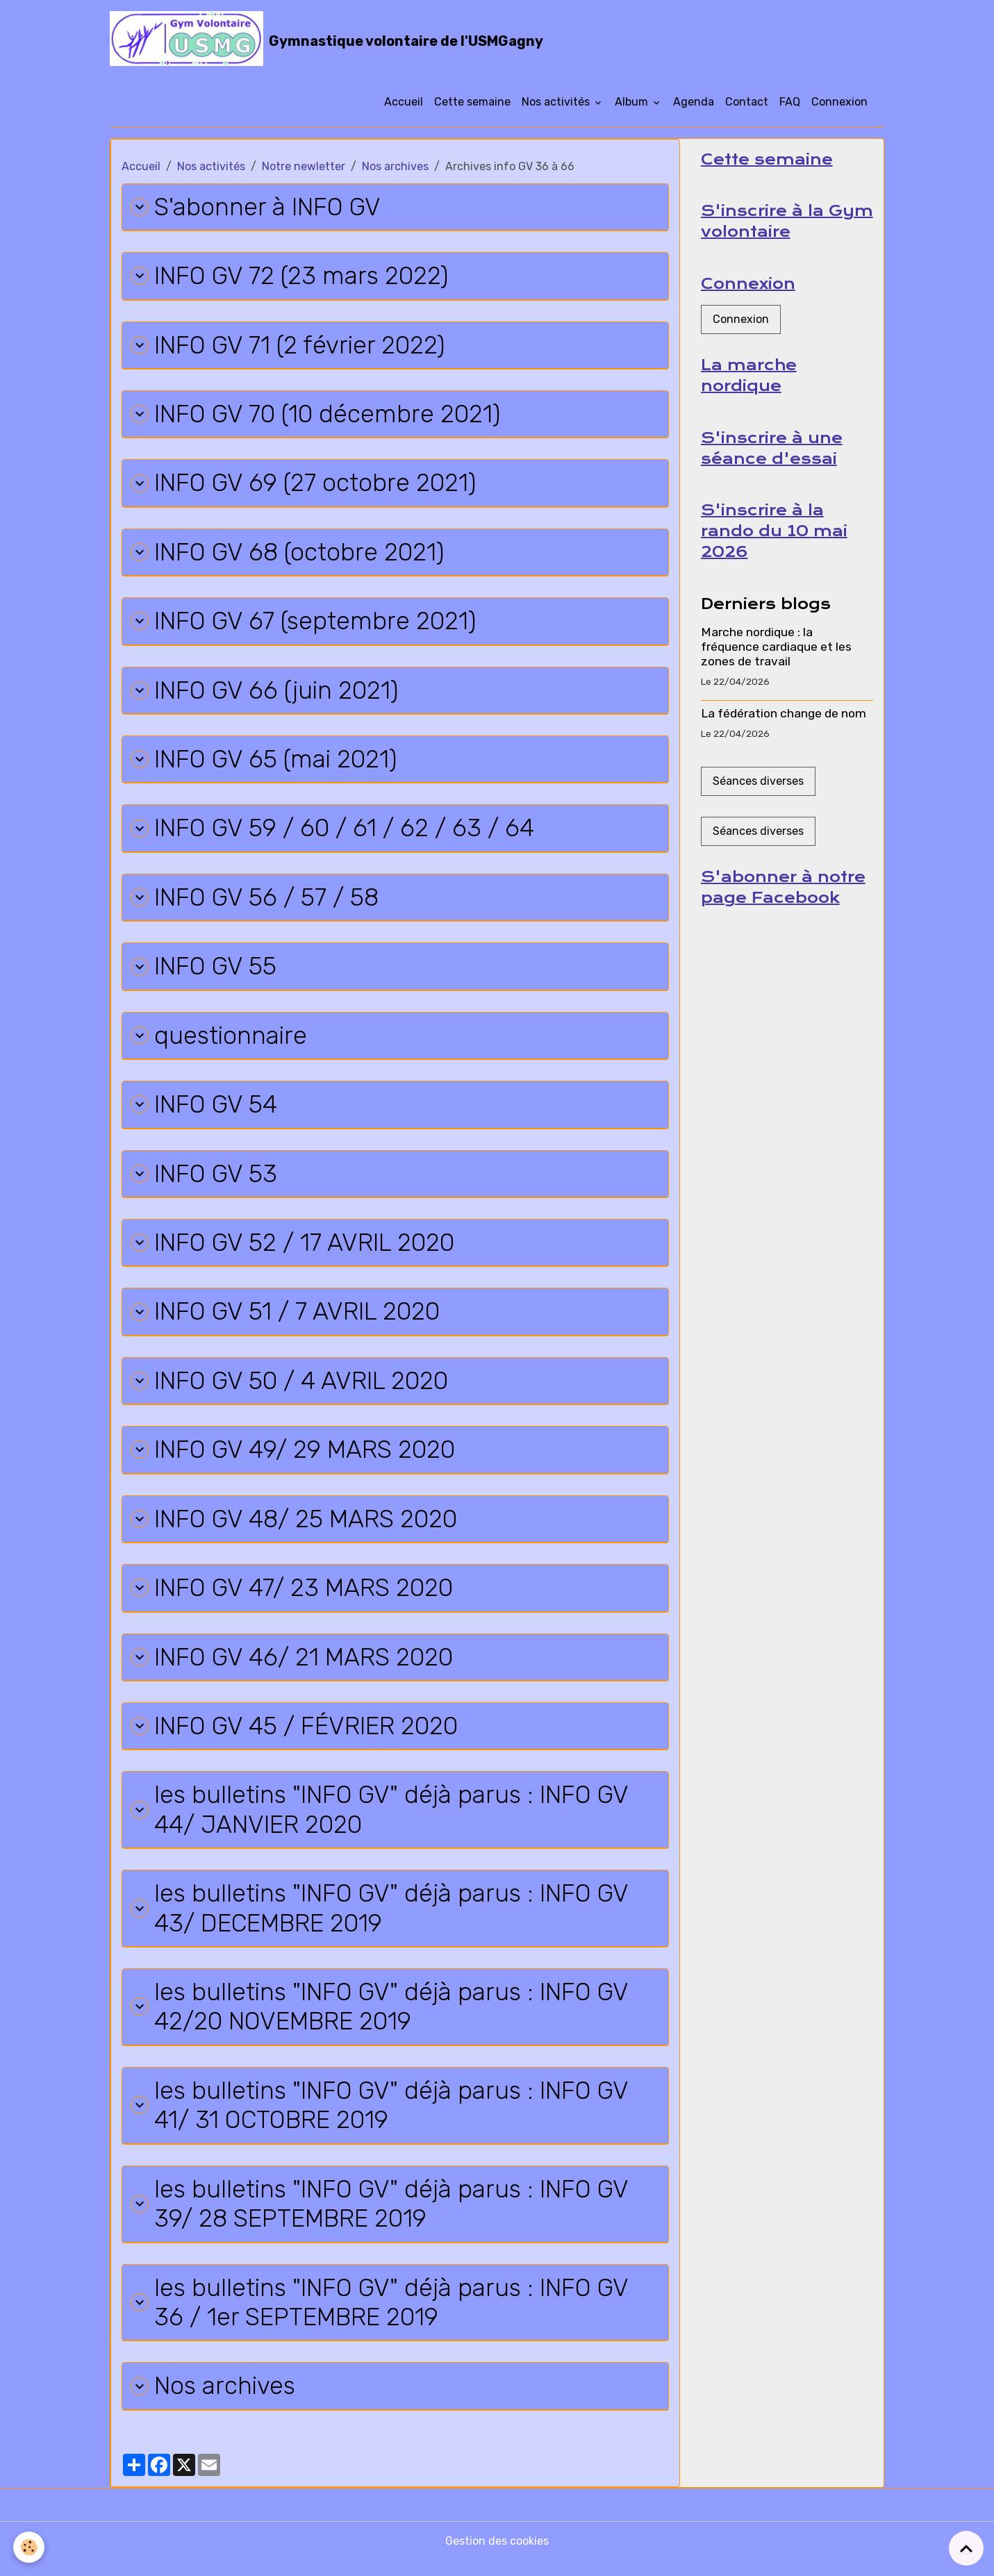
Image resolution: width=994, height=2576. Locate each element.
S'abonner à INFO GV (256, 208)
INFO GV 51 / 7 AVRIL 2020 (287, 1319)
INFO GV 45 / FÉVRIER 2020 (297, 1736)
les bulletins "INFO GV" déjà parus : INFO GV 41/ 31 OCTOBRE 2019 (382, 2118)
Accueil (403, 102)
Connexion (839, 102)
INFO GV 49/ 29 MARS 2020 (294, 1458)
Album (633, 102)
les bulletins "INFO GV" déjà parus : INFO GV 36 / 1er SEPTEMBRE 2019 (382, 2317)
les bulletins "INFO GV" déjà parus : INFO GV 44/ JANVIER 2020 (382, 1820)
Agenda (693, 102)
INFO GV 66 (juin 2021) (266, 694)
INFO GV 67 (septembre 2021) (305, 625)
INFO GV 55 (204, 972)
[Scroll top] (966, 2548)
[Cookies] (29, 2547)
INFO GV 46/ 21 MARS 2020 (293, 1666)
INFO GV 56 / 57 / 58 (256, 902)
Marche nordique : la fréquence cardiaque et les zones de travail (776, 648)
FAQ (789, 102)
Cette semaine (472, 102)
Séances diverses (758, 783)
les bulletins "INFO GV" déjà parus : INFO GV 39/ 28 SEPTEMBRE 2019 (382, 2217)
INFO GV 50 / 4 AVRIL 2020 (291, 1389)
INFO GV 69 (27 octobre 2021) (304, 486)
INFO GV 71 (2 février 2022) (289, 347)
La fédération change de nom (783, 715)
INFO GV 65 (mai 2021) (265, 764)
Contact (746, 102)
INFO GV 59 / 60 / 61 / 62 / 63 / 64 (333, 833)
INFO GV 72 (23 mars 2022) (291, 277)
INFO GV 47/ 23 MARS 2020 (293, 1597)
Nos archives (395, 167)
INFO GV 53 (205, 1180)
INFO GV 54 (205, 1111)
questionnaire (220, 1041)
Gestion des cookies (497, 2556)
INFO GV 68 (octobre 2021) (289, 555)
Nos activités (557, 102)
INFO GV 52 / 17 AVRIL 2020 (294, 1250)
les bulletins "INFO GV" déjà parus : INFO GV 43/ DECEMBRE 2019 (382, 1920)
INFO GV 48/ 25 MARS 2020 (296, 1528)
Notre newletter (303, 167)
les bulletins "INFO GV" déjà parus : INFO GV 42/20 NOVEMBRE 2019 (382, 2019)
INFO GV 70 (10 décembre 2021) (317, 416)
